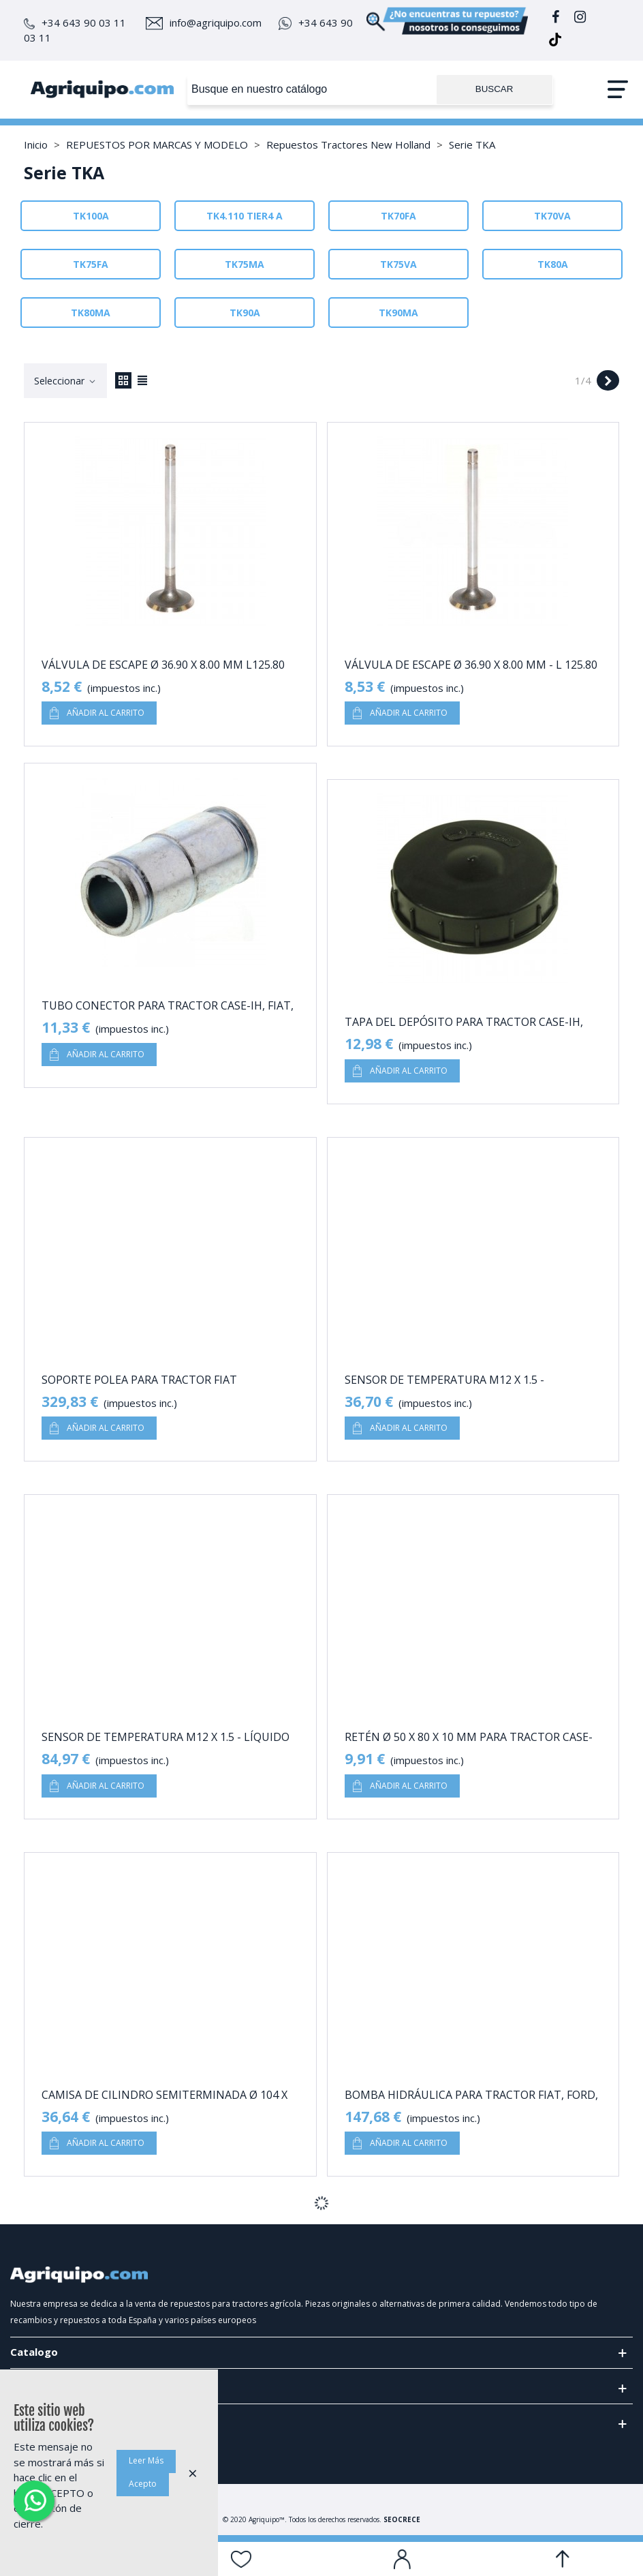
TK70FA (398, 215)
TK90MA (398, 312)
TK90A (245, 312)
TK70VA (552, 215)
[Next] (608, 380)
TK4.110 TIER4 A (244, 215)
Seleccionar (65, 380)
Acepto (143, 2483)
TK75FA (90, 264)
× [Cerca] (193, 2472)
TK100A (91, 215)
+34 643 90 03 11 (75, 22)
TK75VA (398, 264)
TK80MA (90, 312)
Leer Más (146, 2460)
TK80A (552, 264)
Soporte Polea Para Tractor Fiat (139, 1380)
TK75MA (244, 264)
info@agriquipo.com (204, 22)
